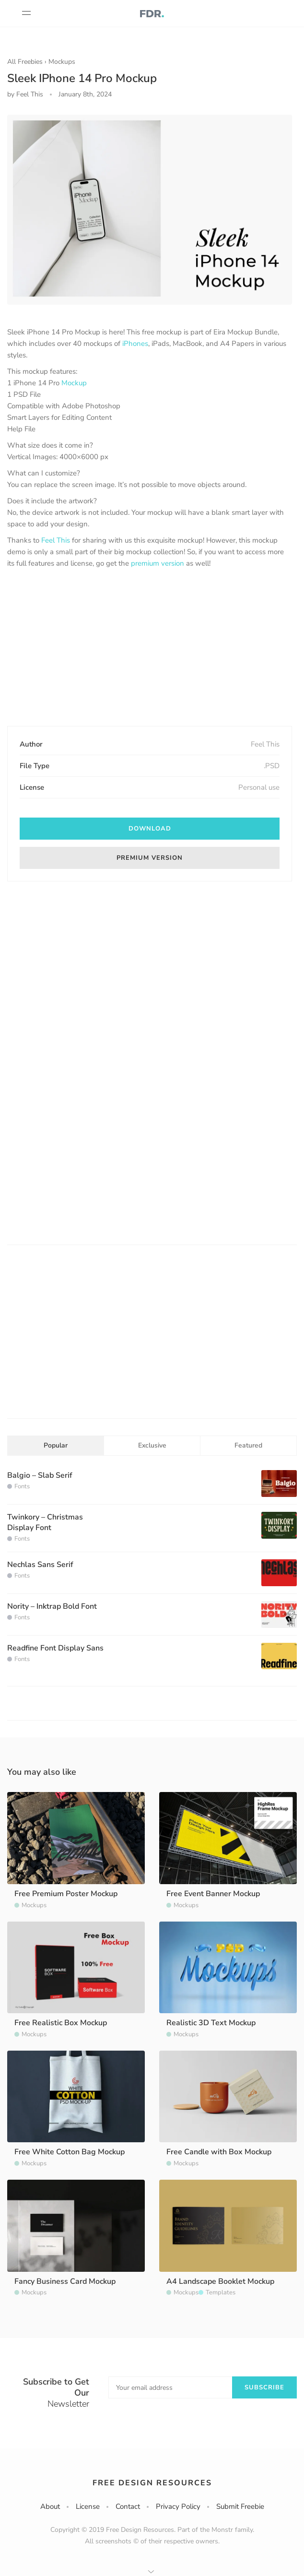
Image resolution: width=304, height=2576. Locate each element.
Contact (128, 2506)
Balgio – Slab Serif (39, 1475)
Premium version (150, 858)
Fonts (22, 1486)
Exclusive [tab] (152, 1445)
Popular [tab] (56, 1445)
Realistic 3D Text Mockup (211, 2023)
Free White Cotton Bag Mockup (69, 2152)
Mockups (61, 61)
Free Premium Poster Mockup (65, 1893)
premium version (157, 563)
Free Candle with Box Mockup (218, 2152)
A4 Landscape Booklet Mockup (220, 2281)
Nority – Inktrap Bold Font (52, 1606)
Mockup (74, 383)
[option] (149, 210)
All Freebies (25, 61)
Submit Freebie (240, 2506)
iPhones (135, 343)
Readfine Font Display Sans (55, 1648)
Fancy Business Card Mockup (65, 2281)
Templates (220, 2292)
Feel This (55, 540)
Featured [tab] (248, 1445)
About (50, 2506)
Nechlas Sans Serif (40, 1564)
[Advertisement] (150, 648)
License (88, 2506)
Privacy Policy (178, 2506)
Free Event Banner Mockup (213, 1893)
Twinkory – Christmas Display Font (45, 1522)
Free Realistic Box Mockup (60, 2023)
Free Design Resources (152, 2483)
